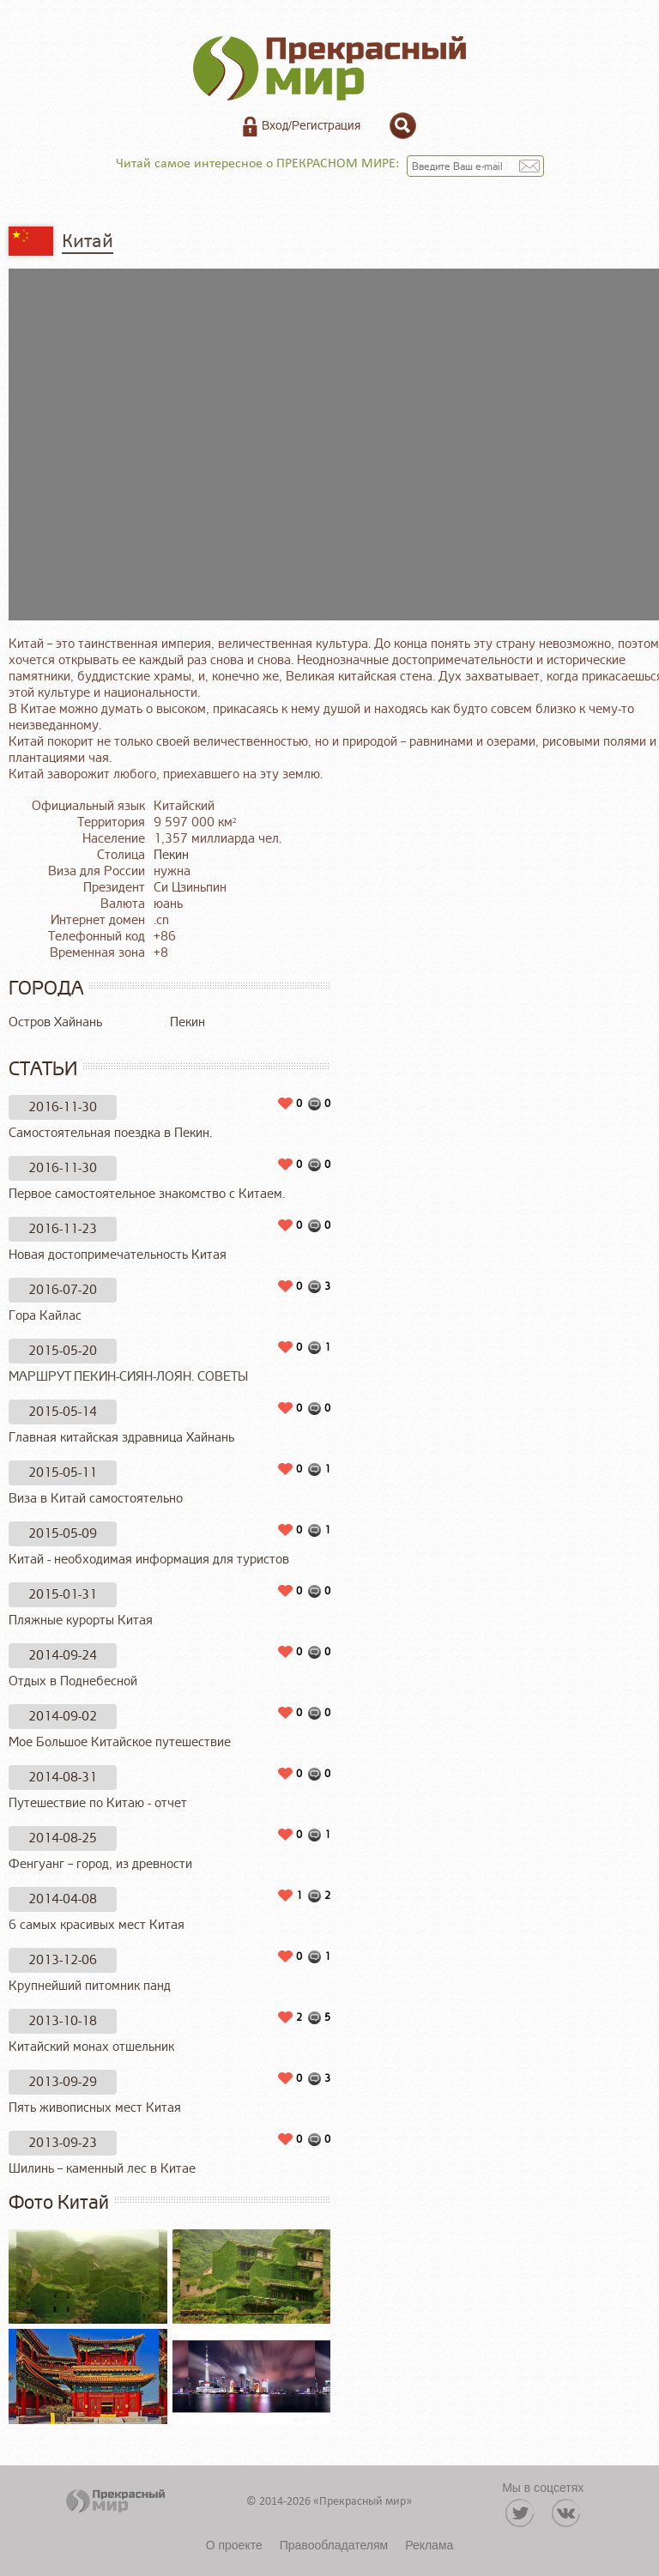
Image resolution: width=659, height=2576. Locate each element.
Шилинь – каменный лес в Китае (102, 2169)
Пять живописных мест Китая (95, 2108)
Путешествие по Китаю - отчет (98, 1803)
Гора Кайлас (45, 1316)
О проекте (234, 2545)
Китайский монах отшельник (91, 2047)
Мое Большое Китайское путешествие (120, 1742)
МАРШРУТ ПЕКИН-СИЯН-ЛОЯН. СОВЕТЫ (128, 1377)
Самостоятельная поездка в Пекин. (110, 1133)
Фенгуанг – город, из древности (100, 1864)
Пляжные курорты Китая (81, 1620)
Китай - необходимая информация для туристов (149, 1559)
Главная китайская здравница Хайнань (121, 1438)
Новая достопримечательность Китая (118, 1255)
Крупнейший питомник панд (90, 1986)
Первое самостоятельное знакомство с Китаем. (147, 1194)
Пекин (171, 855)
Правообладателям (334, 2545)
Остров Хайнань (55, 1022)
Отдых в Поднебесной (73, 1681)
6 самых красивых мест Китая (96, 1925)
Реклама (429, 2545)
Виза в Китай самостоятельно (96, 1499)
